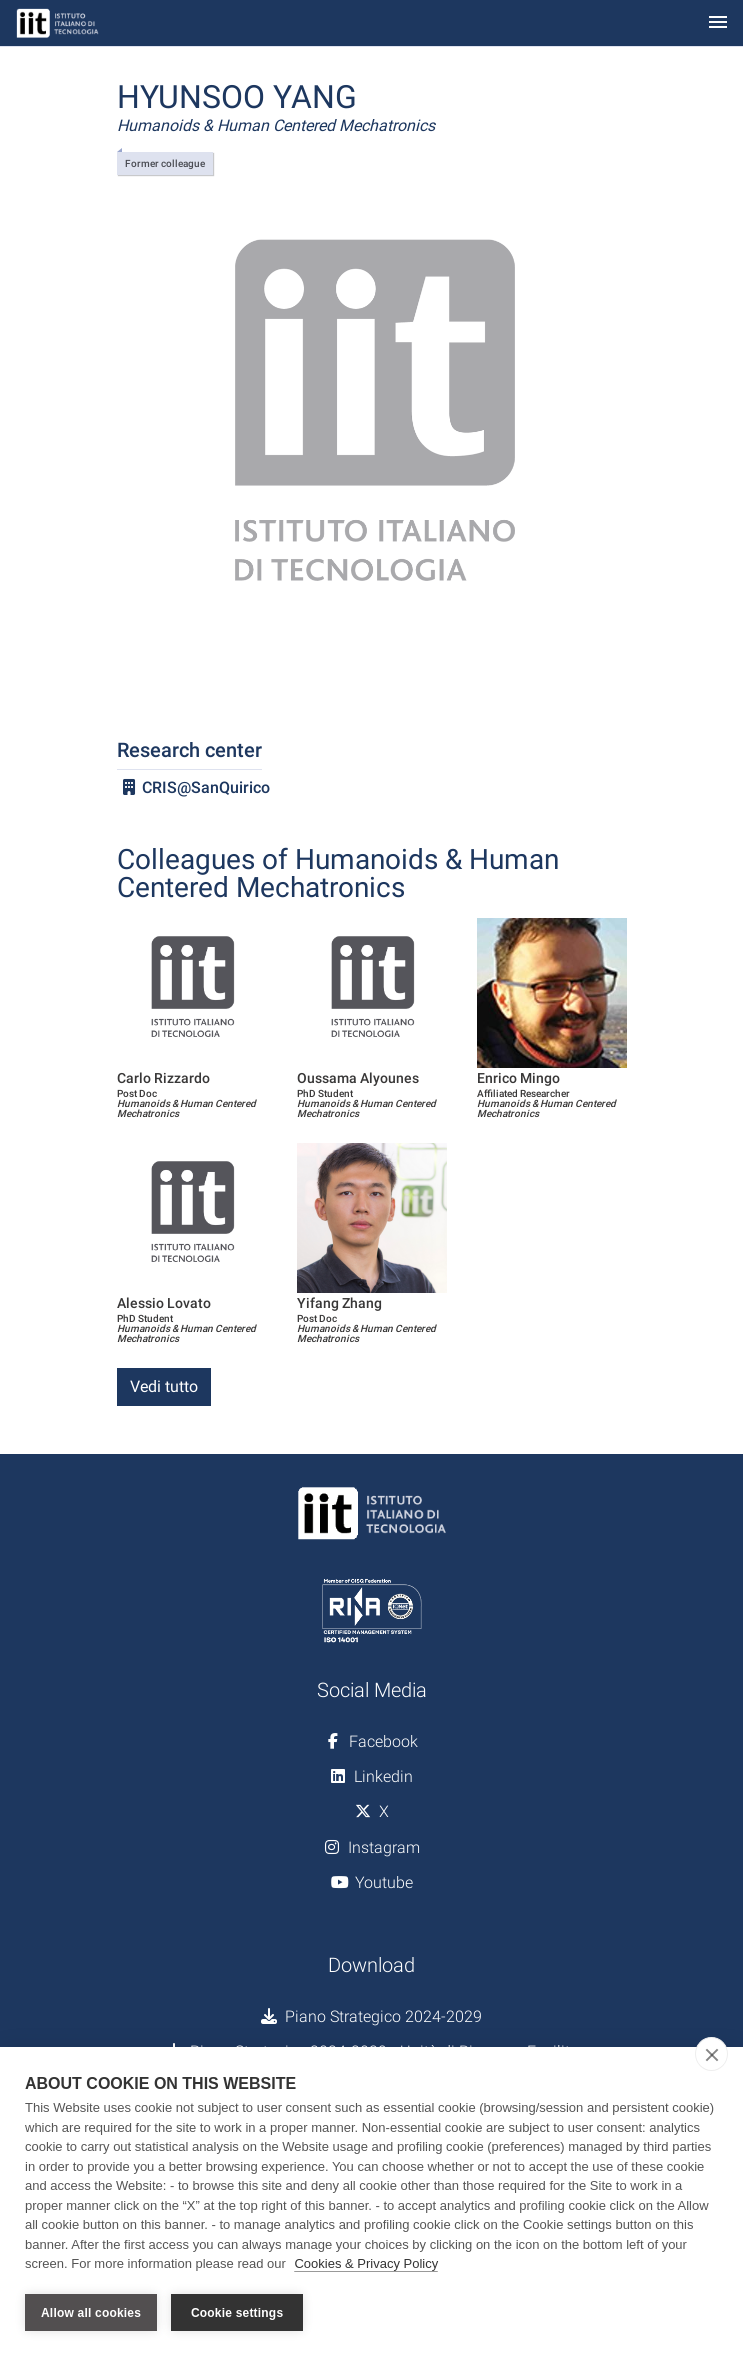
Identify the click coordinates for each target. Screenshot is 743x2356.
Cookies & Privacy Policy (366, 2264)
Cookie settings (237, 2313)
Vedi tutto (164, 1386)
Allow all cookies (91, 2313)
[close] (711, 2055)
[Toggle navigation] (718, 23)
